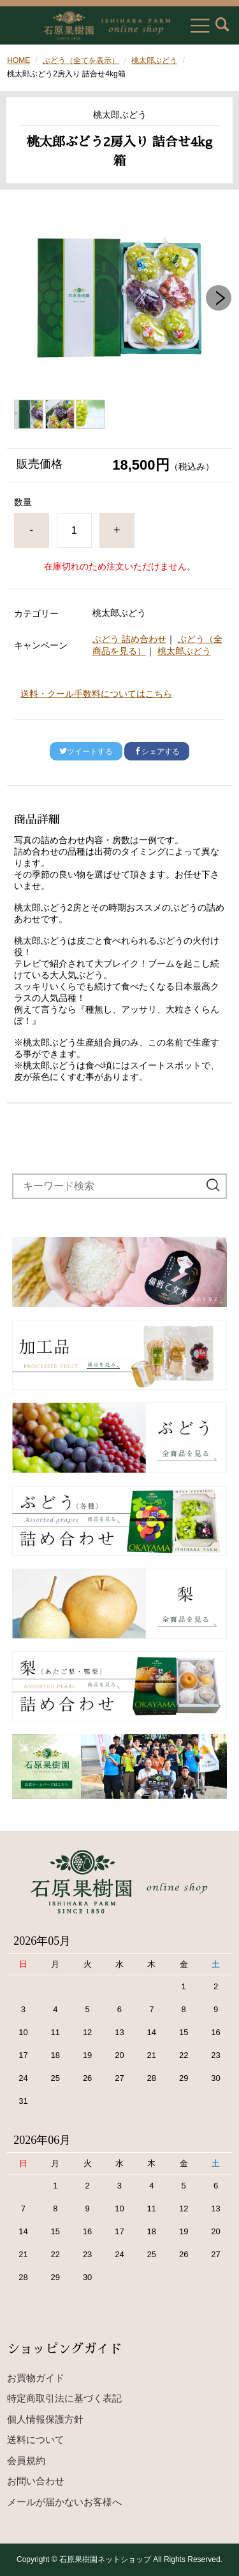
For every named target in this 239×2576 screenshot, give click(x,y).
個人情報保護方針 (45, 2419)
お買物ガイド (35, 2377)
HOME (18, 60)
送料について (35, 2439)
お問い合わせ (35, 2480)
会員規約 (26, 2460)
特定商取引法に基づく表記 (64, 2398)
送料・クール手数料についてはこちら (96, 694)
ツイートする (86, 751)
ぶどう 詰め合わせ (129, 639)
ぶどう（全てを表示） (81, 60)
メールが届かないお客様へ (64, 2501)
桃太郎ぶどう (154, 60)
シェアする (157, 751)
